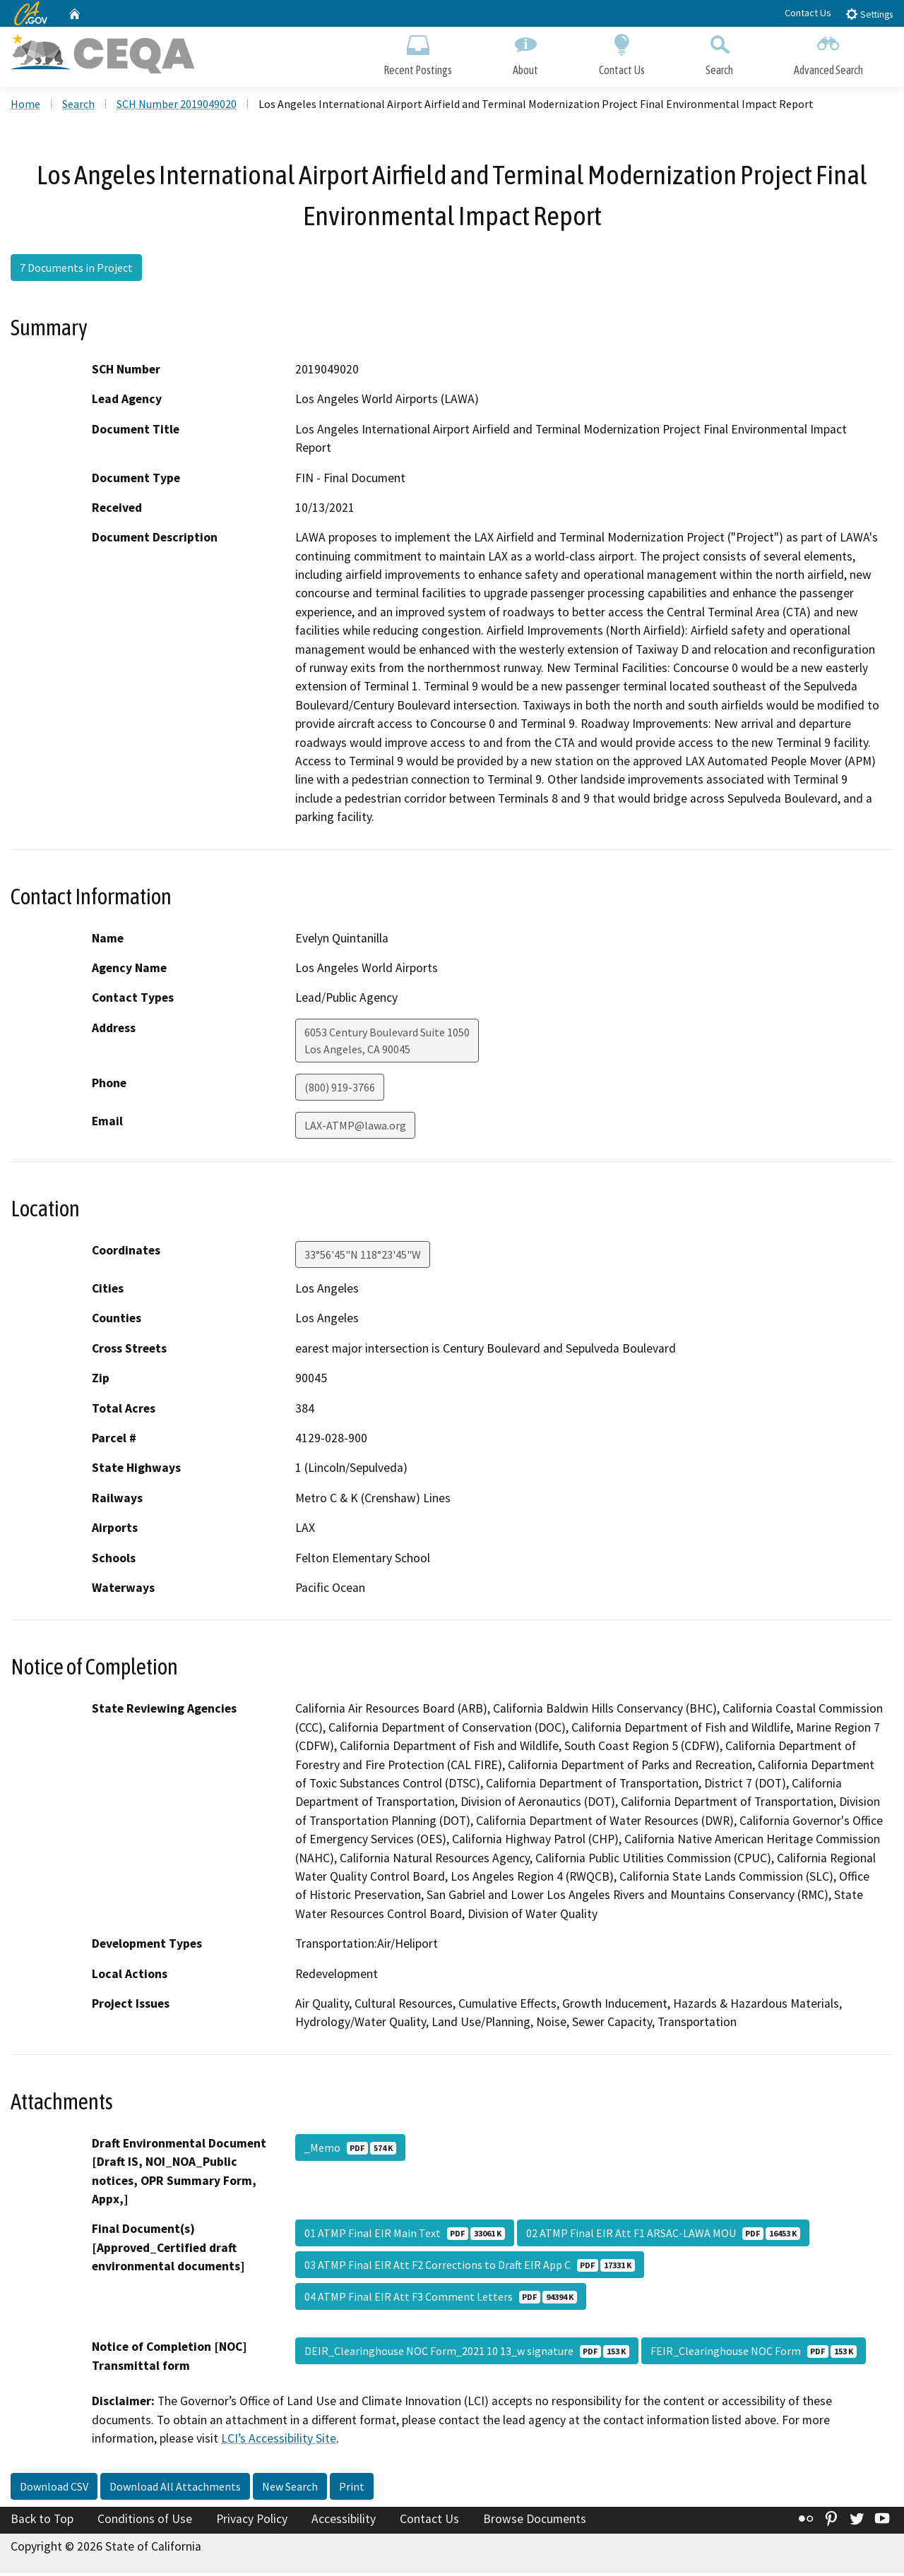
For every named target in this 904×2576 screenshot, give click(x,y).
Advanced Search (828, 54)
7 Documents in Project (76, 270)
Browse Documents (534, 2521)
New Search (290, 2489)
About (525, 54)
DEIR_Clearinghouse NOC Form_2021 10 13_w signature (466, 2354)
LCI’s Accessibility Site (278, 2441)
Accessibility (343, 2521)
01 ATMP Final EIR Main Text (404, 2236)
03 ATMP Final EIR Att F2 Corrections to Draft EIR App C (469, 2267)
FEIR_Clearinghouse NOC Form (753, 2354)
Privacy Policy (251, 2521)
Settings (869, 13)
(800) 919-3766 (339, 1090)
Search (719, 54)
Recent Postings (418, 54)
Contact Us (808, 12)
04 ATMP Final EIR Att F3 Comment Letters (440, 2299)
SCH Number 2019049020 (177, 107)
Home (25, 107)
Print (351, 2489)
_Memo (350, 2150)
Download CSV (54, 2489)
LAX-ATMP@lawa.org (355, 1128)
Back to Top (42, 2521)
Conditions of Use (144, 2521)
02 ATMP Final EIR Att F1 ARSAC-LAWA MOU (663, 2236)
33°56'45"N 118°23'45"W (362, 1257)
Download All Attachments (175, 2489)
